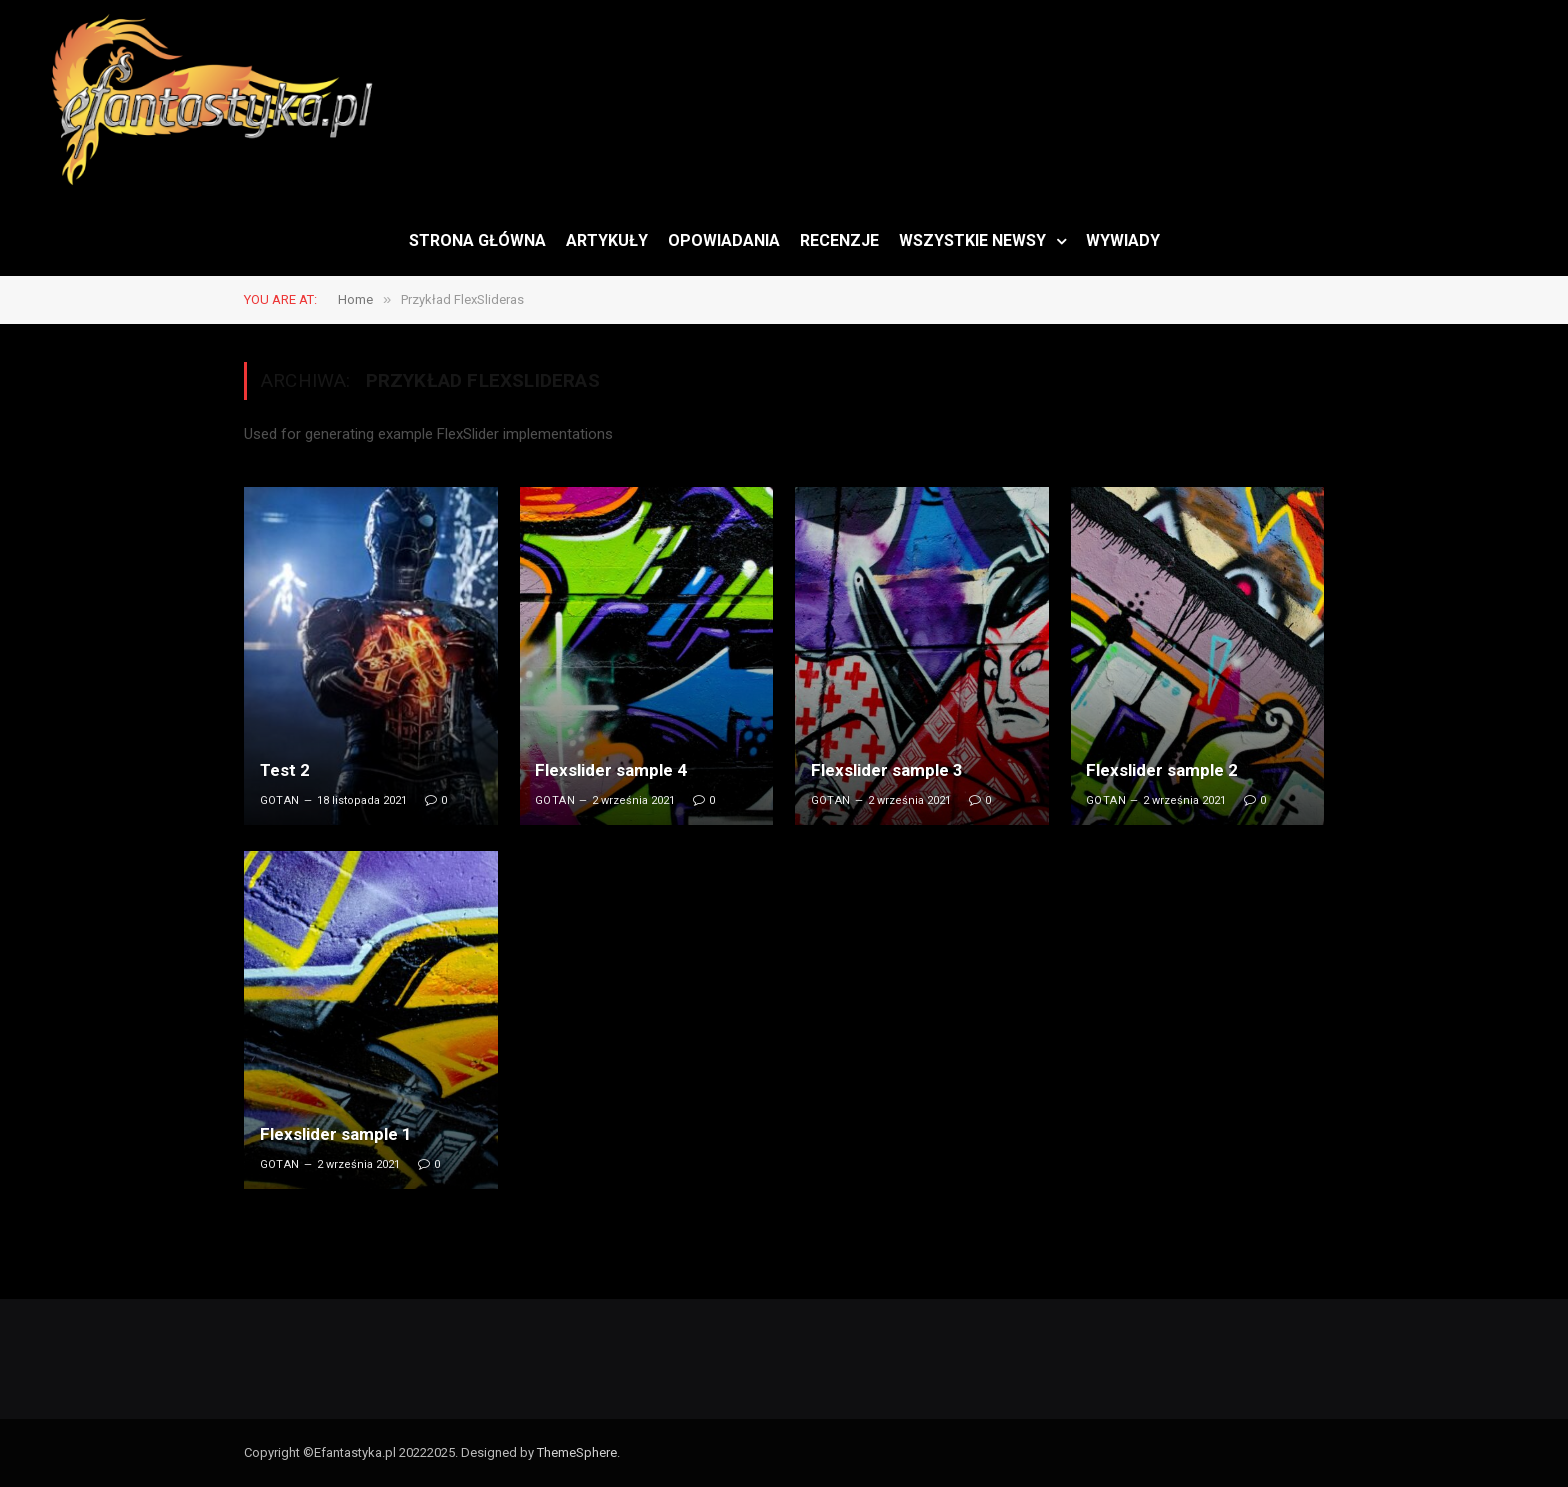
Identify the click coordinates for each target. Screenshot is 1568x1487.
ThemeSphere (577, 1452)
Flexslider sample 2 (1162, 770)
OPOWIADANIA (724, 240)
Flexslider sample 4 (611, 770)
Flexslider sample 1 (336, 1134)
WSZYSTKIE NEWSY (972, 240)
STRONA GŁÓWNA (477, 240)
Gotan (280, 800)
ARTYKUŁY (607, 240)
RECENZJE (839, 240)
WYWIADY (1123, 240)
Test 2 (285, 770)
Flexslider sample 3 (887, 770)
